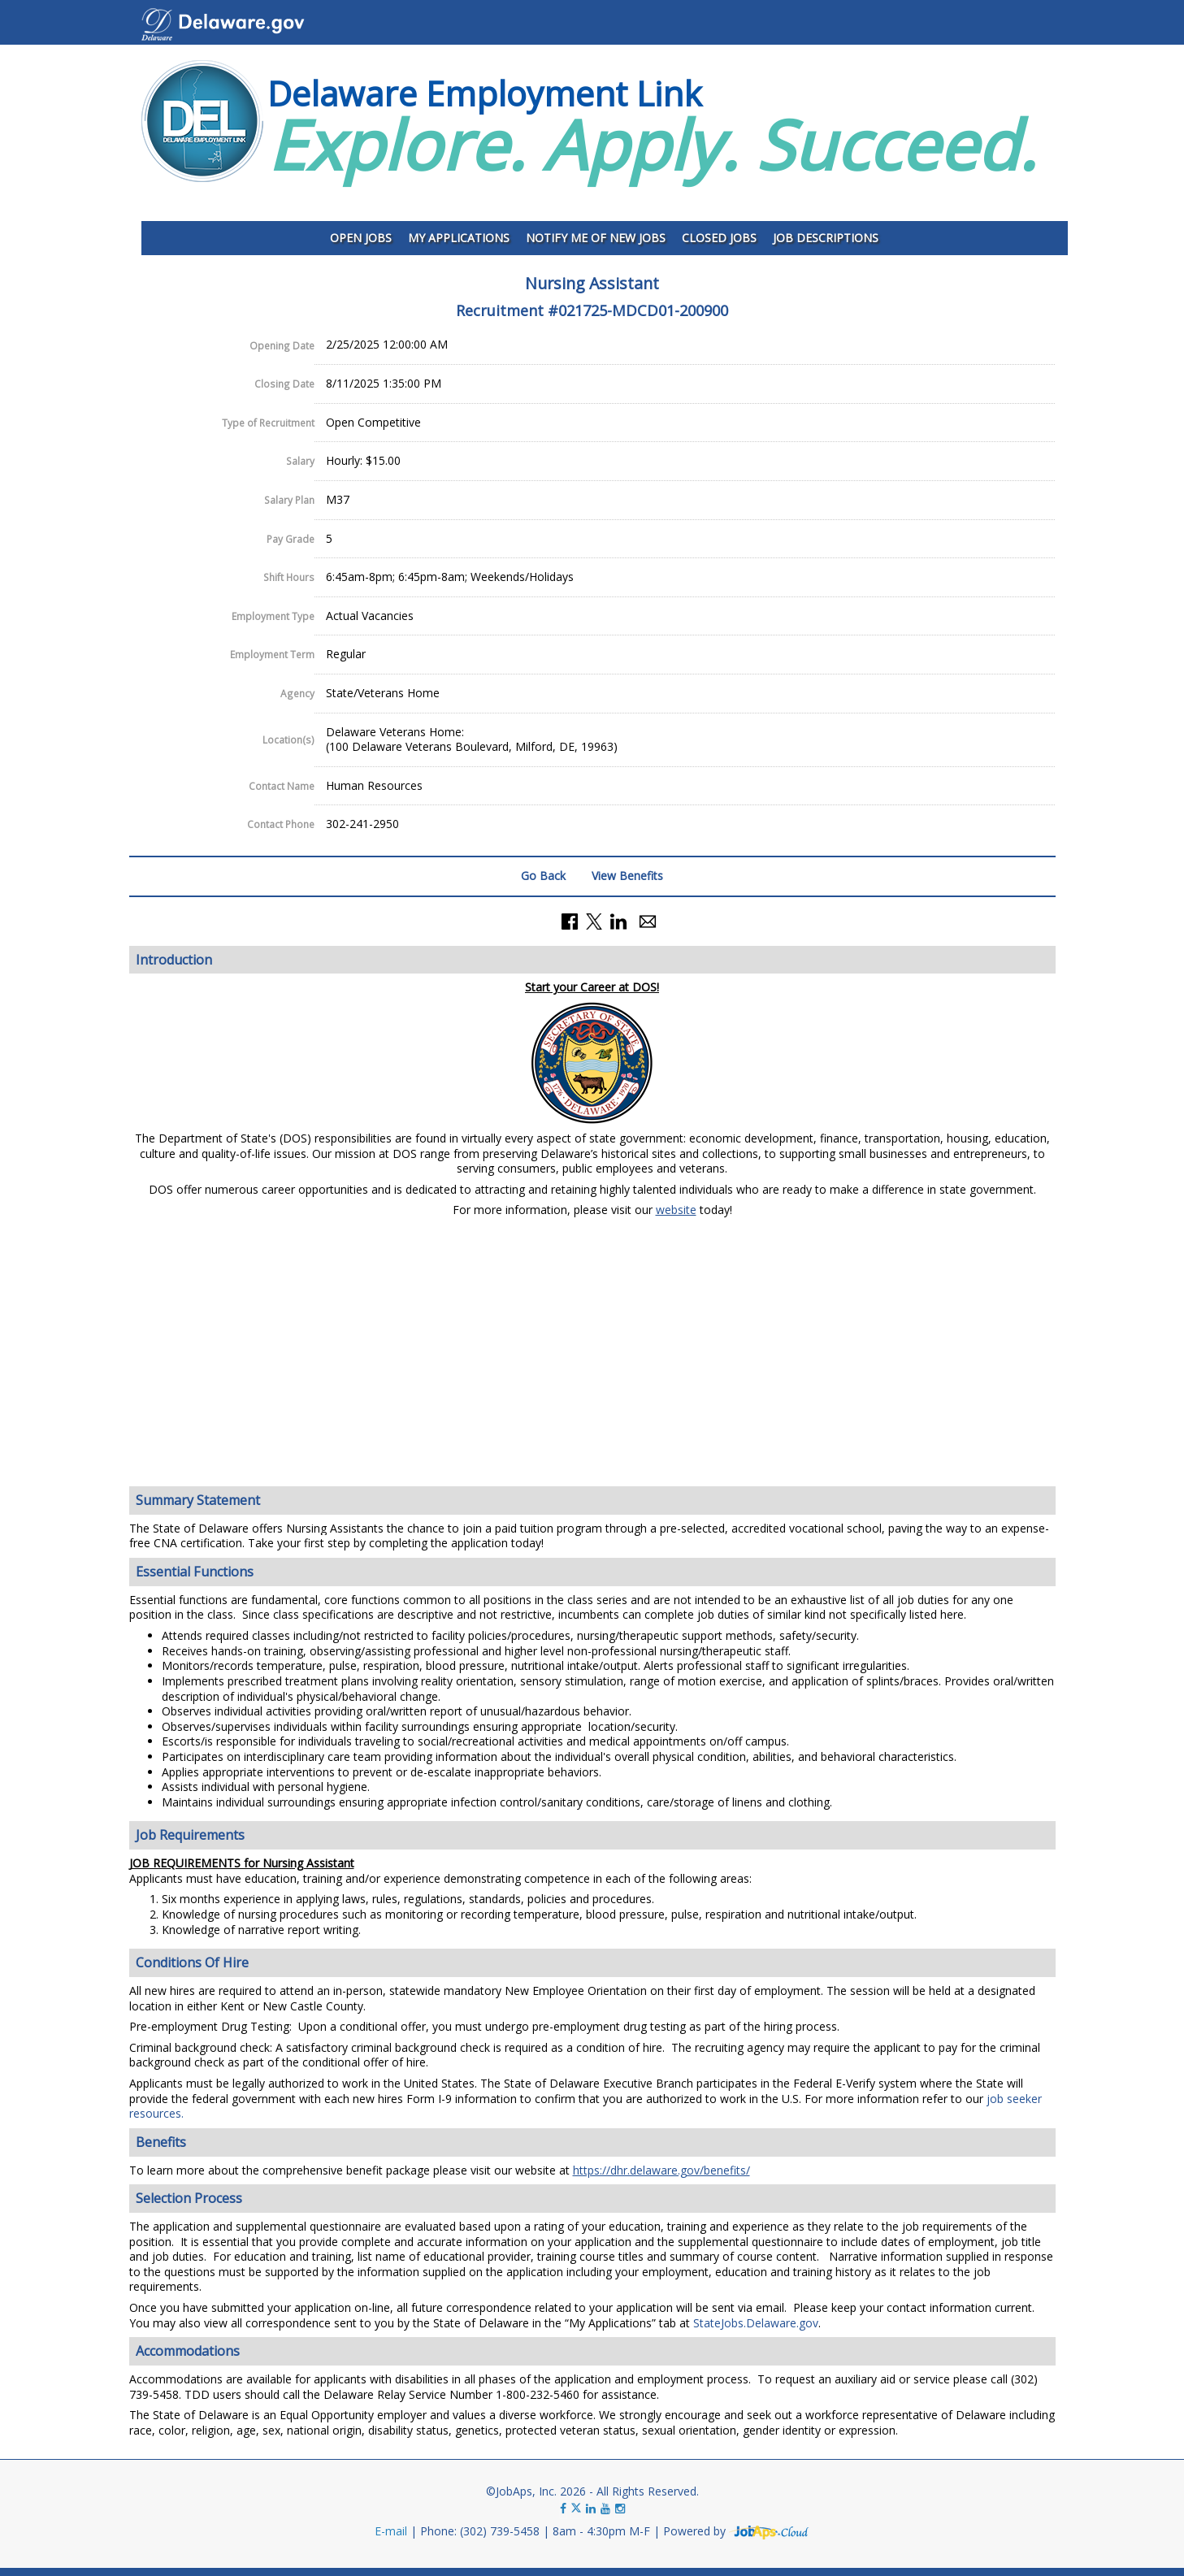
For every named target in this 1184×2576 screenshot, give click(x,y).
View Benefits (627, 875)
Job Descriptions (825, 237)
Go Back (543, 875)
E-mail (391, 2531)
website (676, 1209)
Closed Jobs (719, 237)
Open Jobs (361, 237)
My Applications (459, 237)
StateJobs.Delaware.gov (755, 2323)
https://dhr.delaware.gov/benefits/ (661, 2170)
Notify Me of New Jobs (596, 237)
